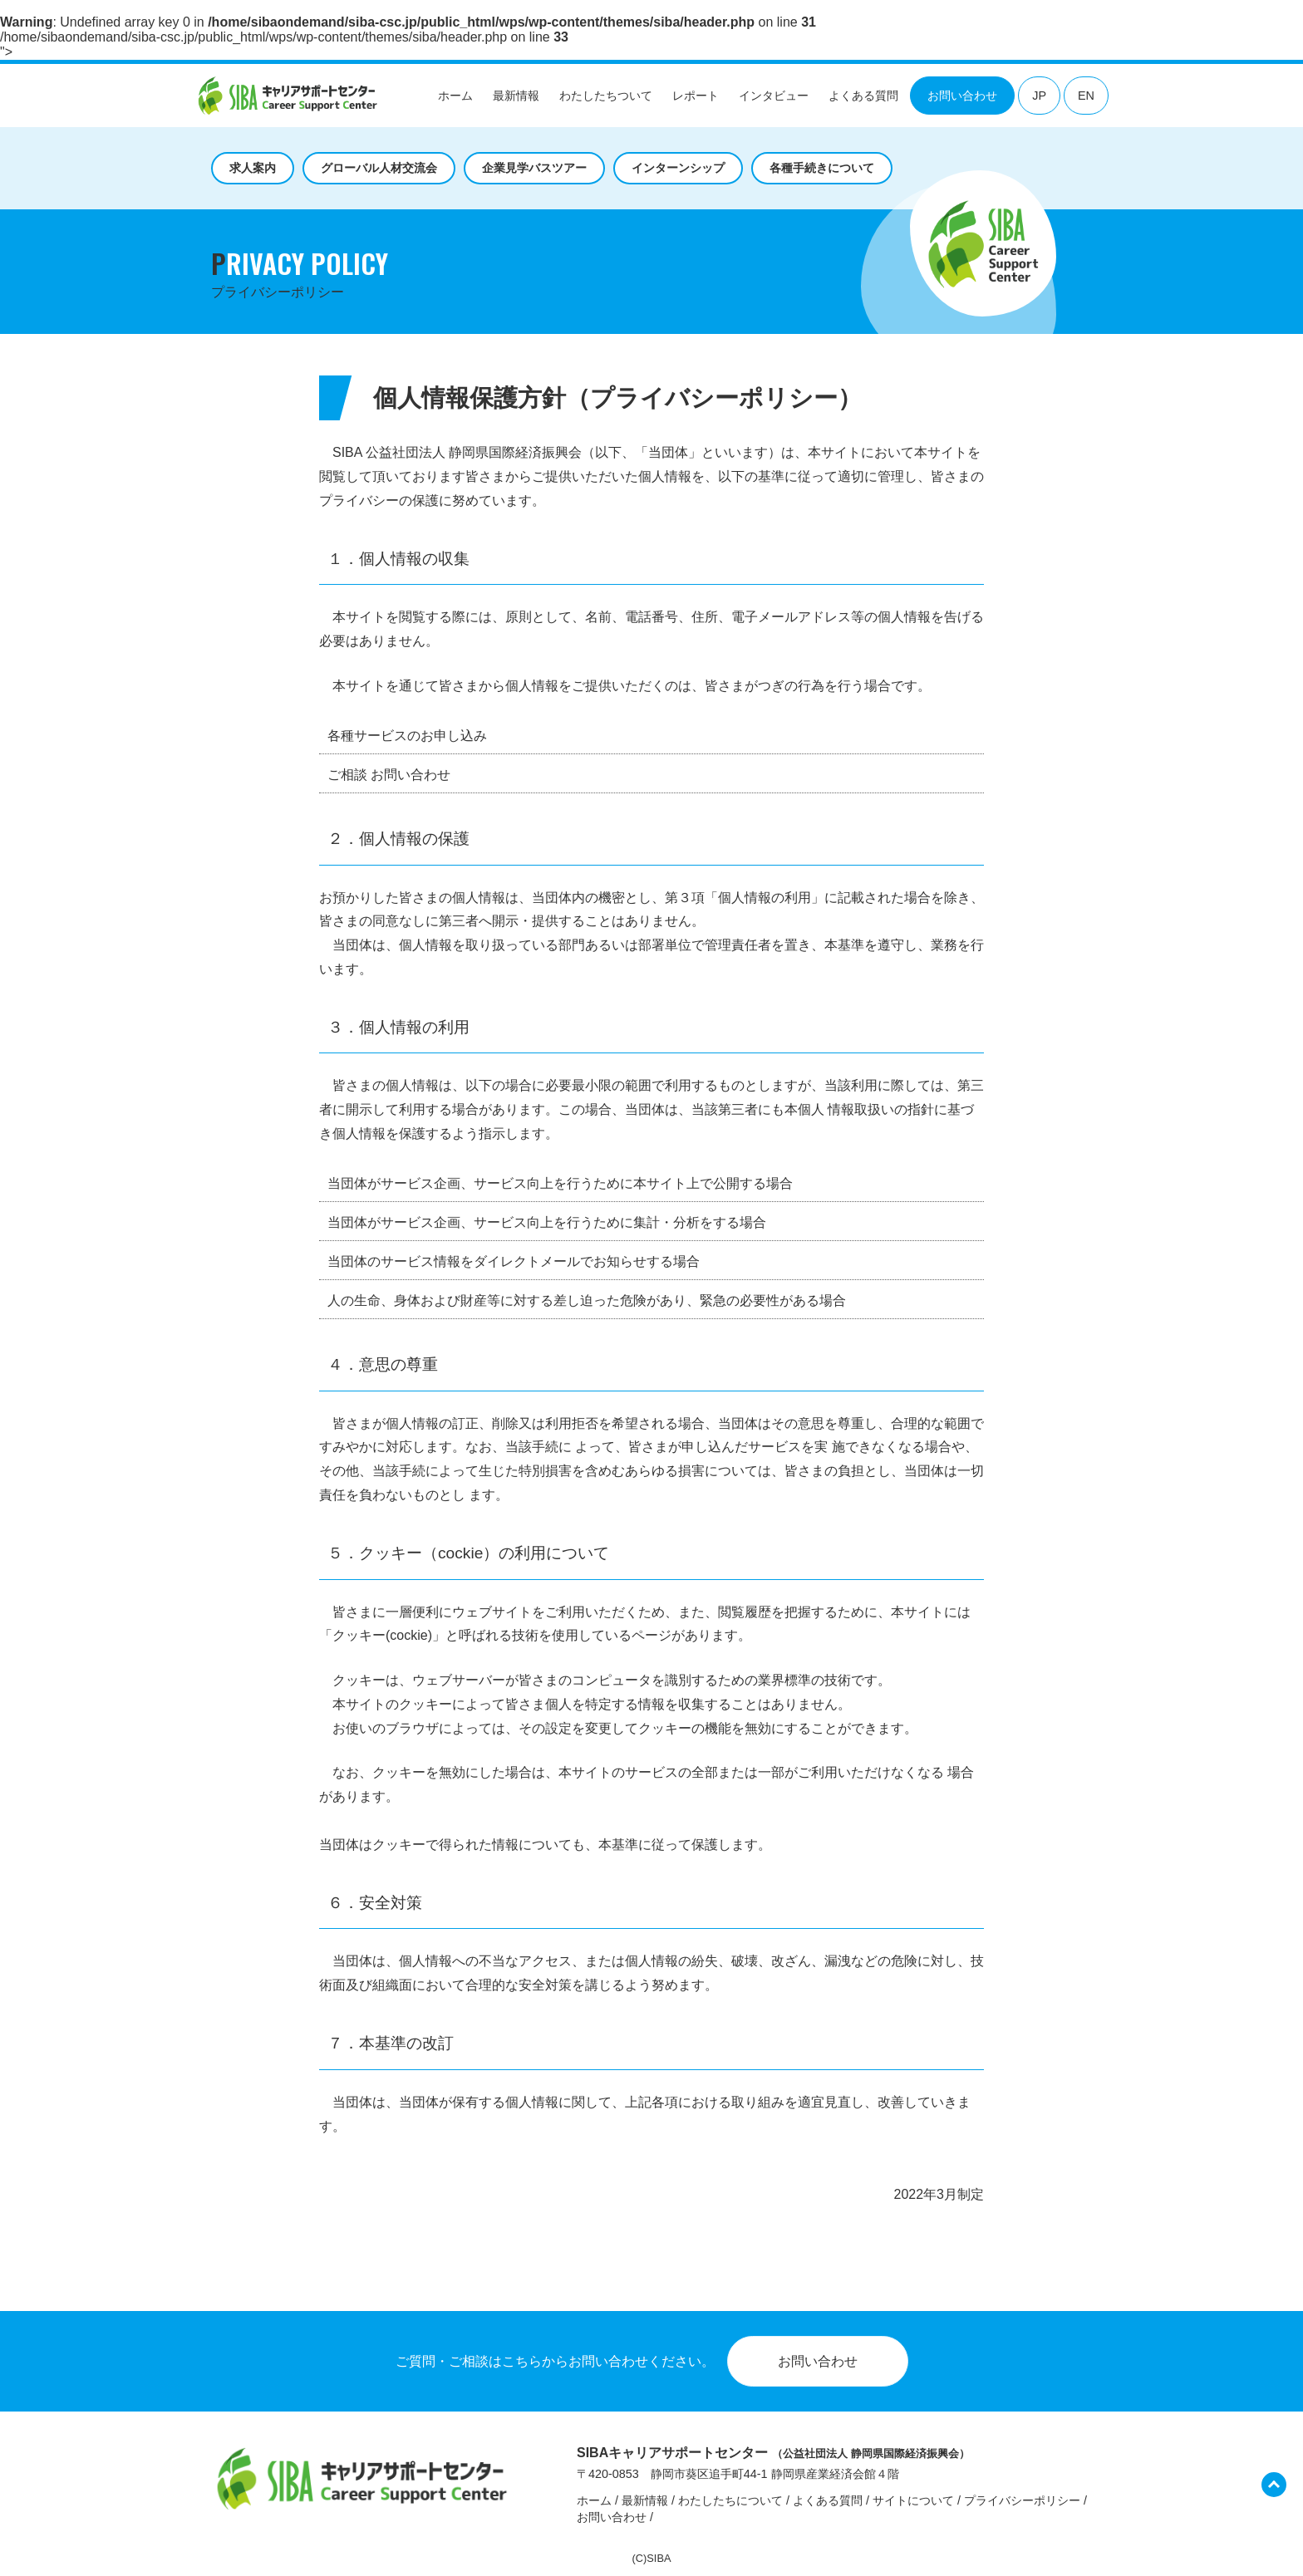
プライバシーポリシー (1022, 2500)
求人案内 (252, 167)
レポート (695, 95)
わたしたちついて (605, 95)
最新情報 (516, 95)
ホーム (455, 95)
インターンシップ (678, 167)
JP (1039, 95)
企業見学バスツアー (534, 167)
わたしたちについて (730, 2500)
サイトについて (913, 2500)
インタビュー (774, 95)
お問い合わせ (962, 95)
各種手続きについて (822, 167)
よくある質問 (863, 95)
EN (1086, 95)
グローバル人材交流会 (379, 167)
